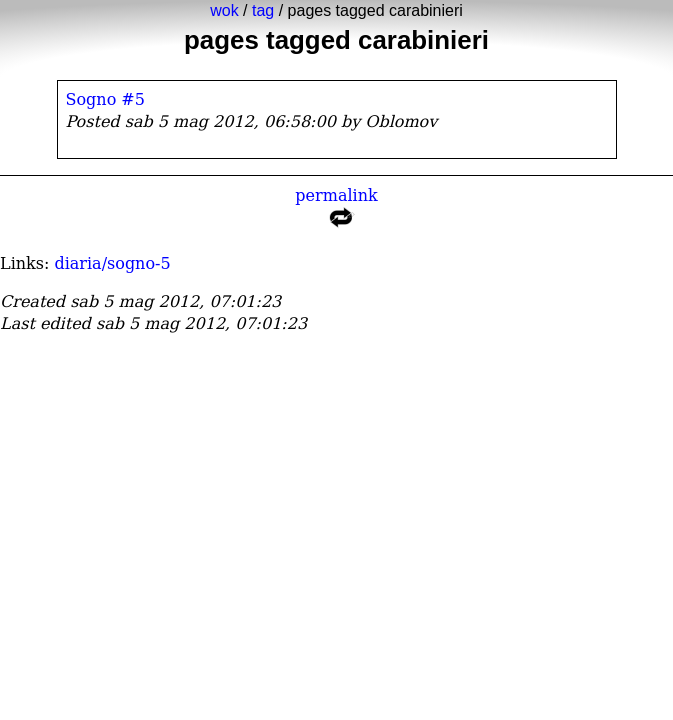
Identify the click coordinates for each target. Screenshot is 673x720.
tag (263, 10)
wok (224, 10)
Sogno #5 (105, 99)
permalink (336, 211)
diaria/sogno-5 (112, 263)
